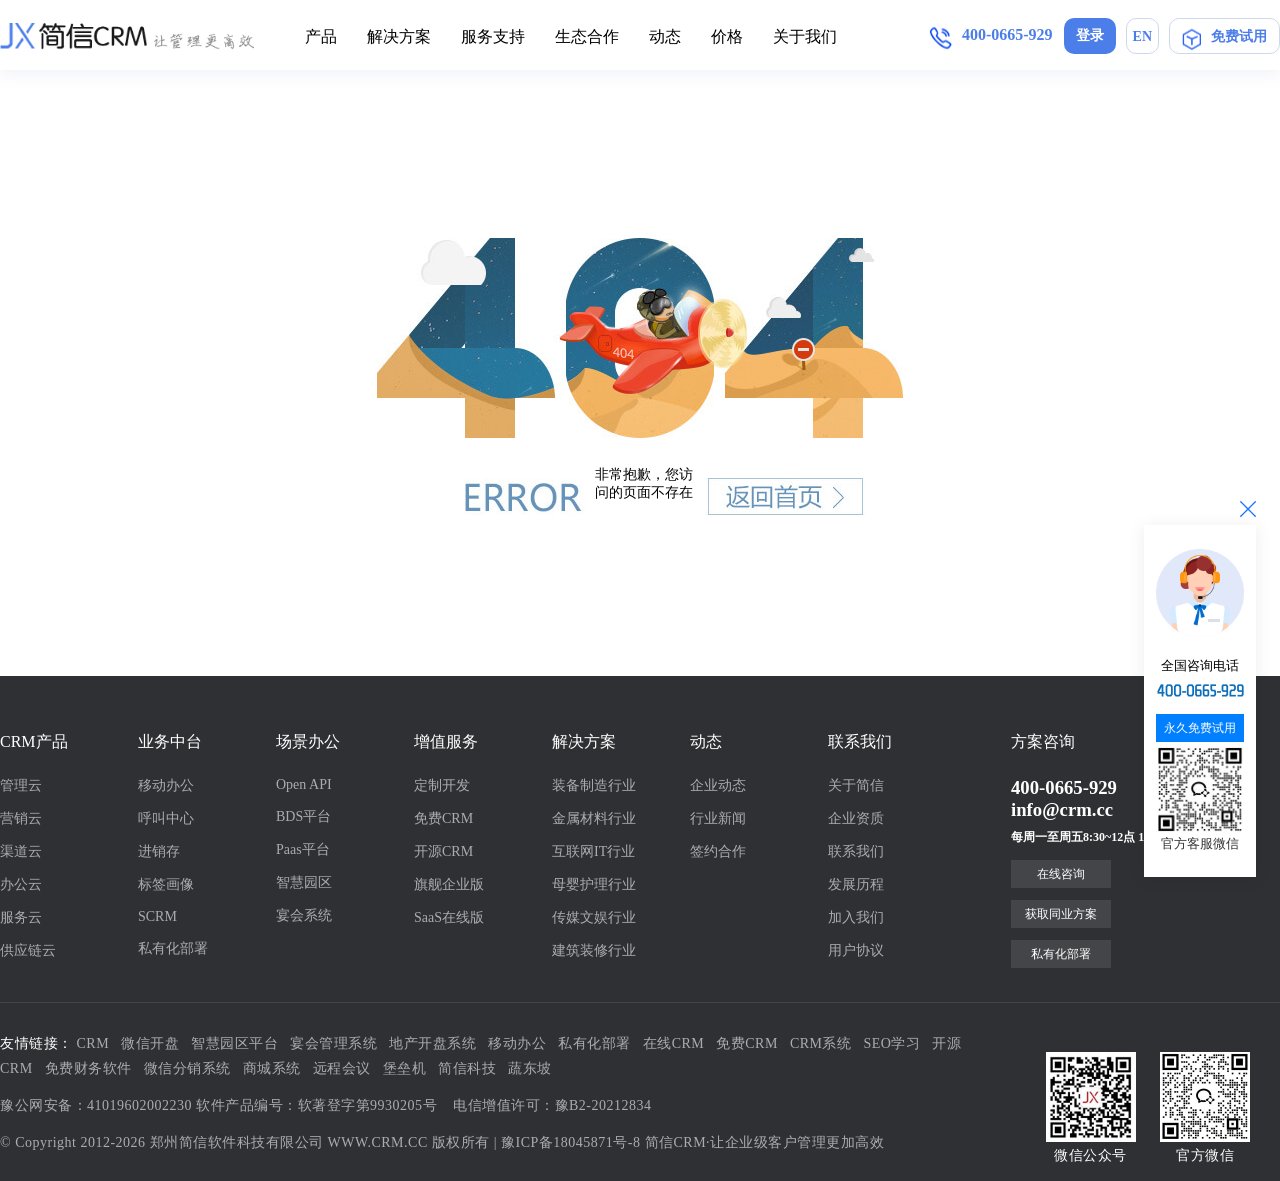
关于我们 (805, 36)
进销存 (159, 851)
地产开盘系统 (432, 1043)
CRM (93, 1043)
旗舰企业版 (449, 884)
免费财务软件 (88, 1068)
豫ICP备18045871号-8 (570, 1142)
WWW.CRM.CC (378, 1142)
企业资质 (856, 818)
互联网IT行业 (593, 851)
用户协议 (856, 950)
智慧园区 (304, 882)
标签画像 (166, 884)
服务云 (21, 917)
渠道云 (21, 851)
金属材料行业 (594, 818)
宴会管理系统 (333, 1043)
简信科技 (467, 1068)
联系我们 (856, 851)
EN (1142, 36)
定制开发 (442, 785)
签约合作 (718, 851)
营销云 (21, 818)
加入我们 (856, 917)
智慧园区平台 (234, 1043)
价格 (727, 36)
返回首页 (786, 496)
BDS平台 (303, 816)
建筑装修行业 (594, 950)
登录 (1090, 35)
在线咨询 (1061, 874)
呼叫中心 (166, 818)
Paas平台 (303, 849)
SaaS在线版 (449, 917)
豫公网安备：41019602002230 (96, 1105)
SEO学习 (892, 1043)
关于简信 (856, 785)
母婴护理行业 (594, 884)
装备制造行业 (594, 785)
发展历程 (856, 884)
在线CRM (674, 1043)
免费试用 (1224, 36)
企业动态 (718, 785)
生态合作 (587, 36)
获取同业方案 (1061, 914)
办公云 (21, 884)
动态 (665, 36)
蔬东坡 (530, 1068)
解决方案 (399, 36)
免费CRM (443, 818)
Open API (304, 784)
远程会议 (342, 1068)
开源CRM (443, 851)
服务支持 (493, 36)
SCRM (157, 916)
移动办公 (166, 785)
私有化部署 (173, 948)
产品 (321, 36)
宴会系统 (304, 915)
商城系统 (272, 1068)
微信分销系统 (187, 1068)
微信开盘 (150, 1043)
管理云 (21, 785)
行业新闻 (718, 818)
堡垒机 (405, 1068)
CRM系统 (821, 1043)
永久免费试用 (1200, 728)
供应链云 (28, 950)
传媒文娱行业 (594, 917)
